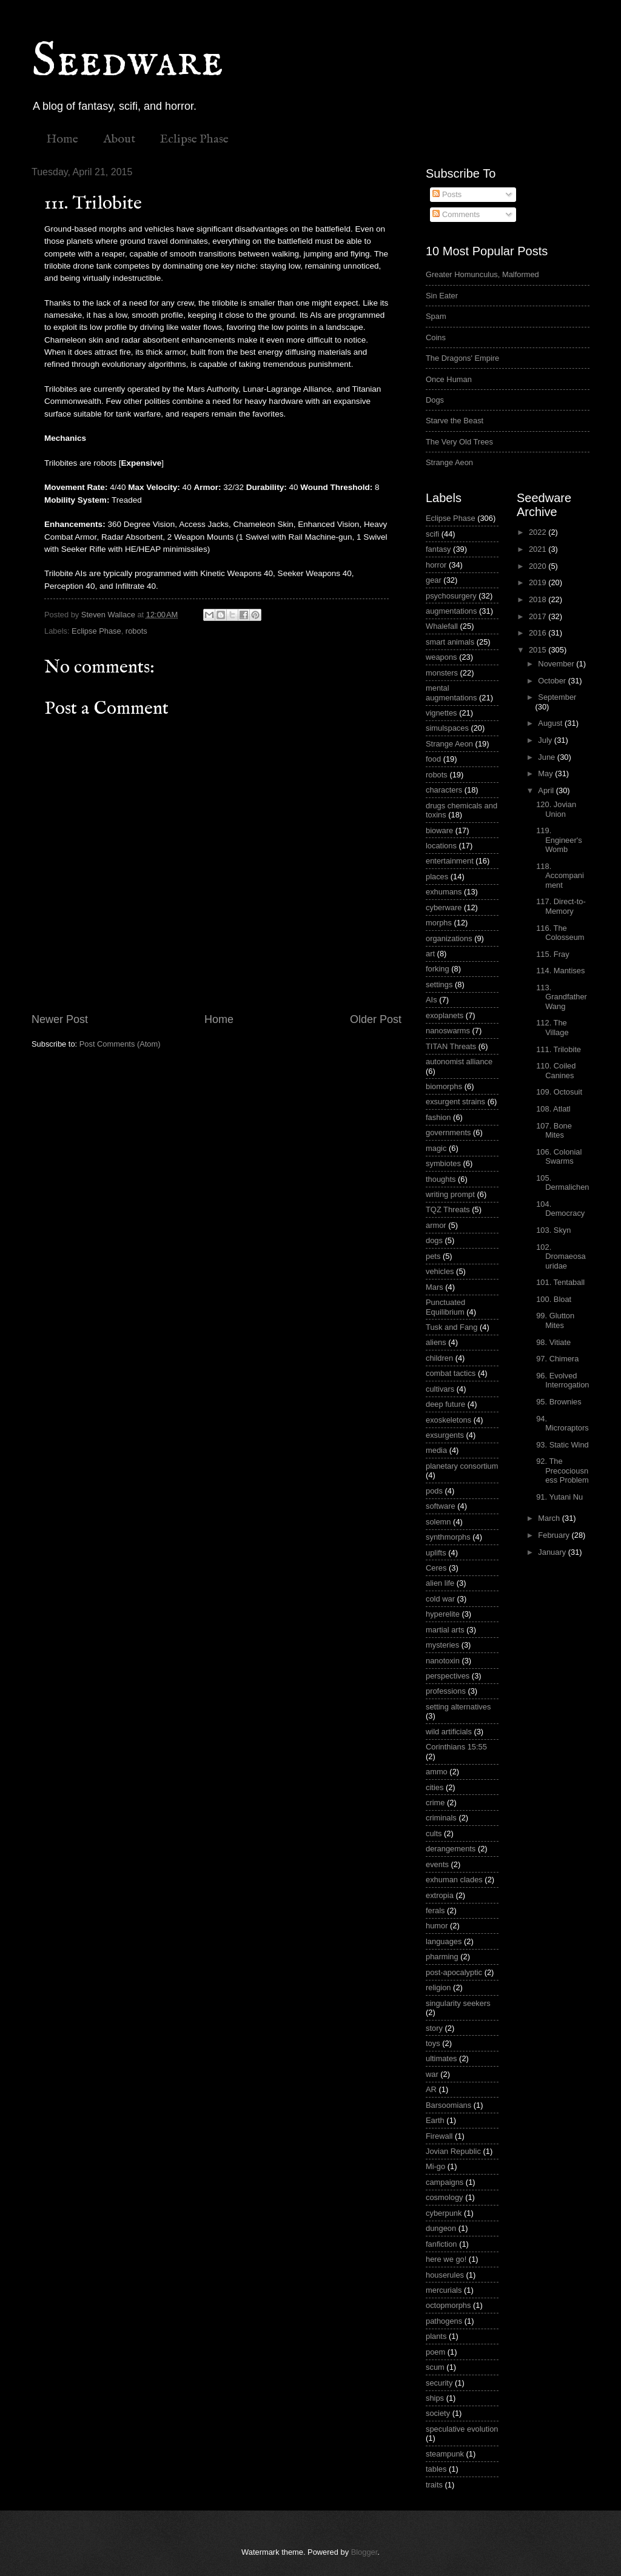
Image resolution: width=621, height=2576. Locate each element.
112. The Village (552, 1027)
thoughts (440, 1179)
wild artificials (449, 1731)
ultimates (441, 2058)
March (550, 1518)
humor (437, 1925)
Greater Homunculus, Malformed (482, 274)
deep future (445, 1404)
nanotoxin (443, 1660)
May (546, 773)
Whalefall (442, 626)
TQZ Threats (448, 1209)
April (547, 790)
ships (435, 2398)
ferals (435, 1910)
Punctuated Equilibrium (445, 1307)
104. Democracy (560, 1208)
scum (435, 2367)
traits (434, 2484)
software (440, 1506)
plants (436, 2336)
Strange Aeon (449, 462)
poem (435, 2351)
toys (433, 2043)
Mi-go (435, 2166)
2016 (538, 632)
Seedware (127, 62)
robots (136, 631)
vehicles (440, 1271)
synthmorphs (448, 1536)
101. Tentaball (560, 1282)
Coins (436, 337)
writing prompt (450, 1194)
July (546, 740)
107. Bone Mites (554, 1130)
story (434, 2028)
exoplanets (444, 1015)
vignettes (441, 712)
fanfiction (441, 2244)
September (557, 697)
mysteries (442, 1644)
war (432, 2074)
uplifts (436, 1552)
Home (62, 139)
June (547, 757)
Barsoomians (448, 2105)
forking (437, 968)
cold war (440, 1598)
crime (435, 1802)
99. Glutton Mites (555, 1320)
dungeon (441, 2228)
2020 (538, 566)
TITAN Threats (451, 1046)
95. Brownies (558, 1401)
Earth (435, 2120)
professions (446, 1691)
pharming (442, 1956)
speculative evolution (462, 2428)
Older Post (375, 1019)
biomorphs (444, 1086)
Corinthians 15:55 (456, 1746)
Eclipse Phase (194, 139)
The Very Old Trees (459, 441)
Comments (456, 214)
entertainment (450, 860)
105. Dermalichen (562, 1182)
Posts (447, 194)
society (438, 2413)
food (433, 758)
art (430, 953)
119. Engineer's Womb (559, 840)
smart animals (450, 641)
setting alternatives (458, 1706)
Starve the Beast (454, 420)
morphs (439, 922)
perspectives (447, 1675)
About (119, 139)
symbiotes (443, 1163)
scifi (432, 533)
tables (436, 2469)
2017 (538, 616)
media (436, 1450)
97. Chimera (557, 1358)
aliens (436, 1342)
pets (433, 1256)
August (551, 723)
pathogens (444, 2321)
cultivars (440, 1389)
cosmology (444, 2197)
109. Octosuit (559, 1091)
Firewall (439, 2136)
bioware (439, 830)
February (554, 1535)
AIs (431, 999)
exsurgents (445, 1435)
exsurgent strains (455, 1101)
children (439, 1358)
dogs (434, 1240)
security (439, 2382)
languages (444, 1941)
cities (434, 1787)
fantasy (438, 549)
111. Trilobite (558, 1049)
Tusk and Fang (451, 1327)
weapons (441, 657)
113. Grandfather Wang (561, 997)
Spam (436, 316)
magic (436, 1148)
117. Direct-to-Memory (561, 906)
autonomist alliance (459, 1061)
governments (448, 1132)
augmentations (451, 610)
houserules (445, 2274)
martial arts (445, 1629)
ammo (437, 1771)
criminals (441, 1817)
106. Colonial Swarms (559, 1156)
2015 (538, 649)
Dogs (435, 399)
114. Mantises (560, 970)
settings (439, 984)
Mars (434, 1287)
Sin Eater (442, 295)
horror (436, 564)
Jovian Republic (453, 2151)
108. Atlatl (553, 1108)
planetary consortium (462, 1466)
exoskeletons (448, 1419)
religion (438, 1987)
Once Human (449, 379)
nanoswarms (448, 1030)
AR (431, 2089)
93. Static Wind (562, 1444)
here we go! (446, 2259)
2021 (538, 549)
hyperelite (443, 1613)
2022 (538, 532)
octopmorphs (448, 2305)
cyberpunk (444, 2213)
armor (436, 1225)
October (553, 680)
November (557, 663)
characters (444, 789)
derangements (450, 1848)
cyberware (444, 907)
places (437, 876)
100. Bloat (553, 1299)
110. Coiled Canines (556, 1070)
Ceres (436, 1567)
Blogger (364, 2552)
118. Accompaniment (560, 876)
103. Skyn (553, 1230)
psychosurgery (451, 595)
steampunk (445, 2453)
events (437, 1864)
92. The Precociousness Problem (562, 1470)
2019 (538, 582)
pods (434, 1490)
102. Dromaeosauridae (561, 1256)
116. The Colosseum (560, 933)
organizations (449, 938)
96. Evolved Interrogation (562, 1380)
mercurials (444, 2290)
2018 (538, 599)
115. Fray (552, 954)
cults (433, 1833)
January (553, 1552)
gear (433, 580)
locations (441, 845)
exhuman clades (454, 1879)
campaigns (444, 2182)
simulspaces (447, 728)
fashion (438, 1117)
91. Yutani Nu (559, 1496)
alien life (440, 1583)
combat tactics (450, 1373)
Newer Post (60, 1019)
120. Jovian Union (556, 809)
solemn (438, 1521)
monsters (442, 672)
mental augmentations (451, 692)
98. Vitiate (553, 1342)
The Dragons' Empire (462, 358)
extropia (440, 1895)
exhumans (444, 891)
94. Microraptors (562, 1423)
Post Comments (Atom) (120, 1043)
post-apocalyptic (454, 1972)
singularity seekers (458, 2003)
